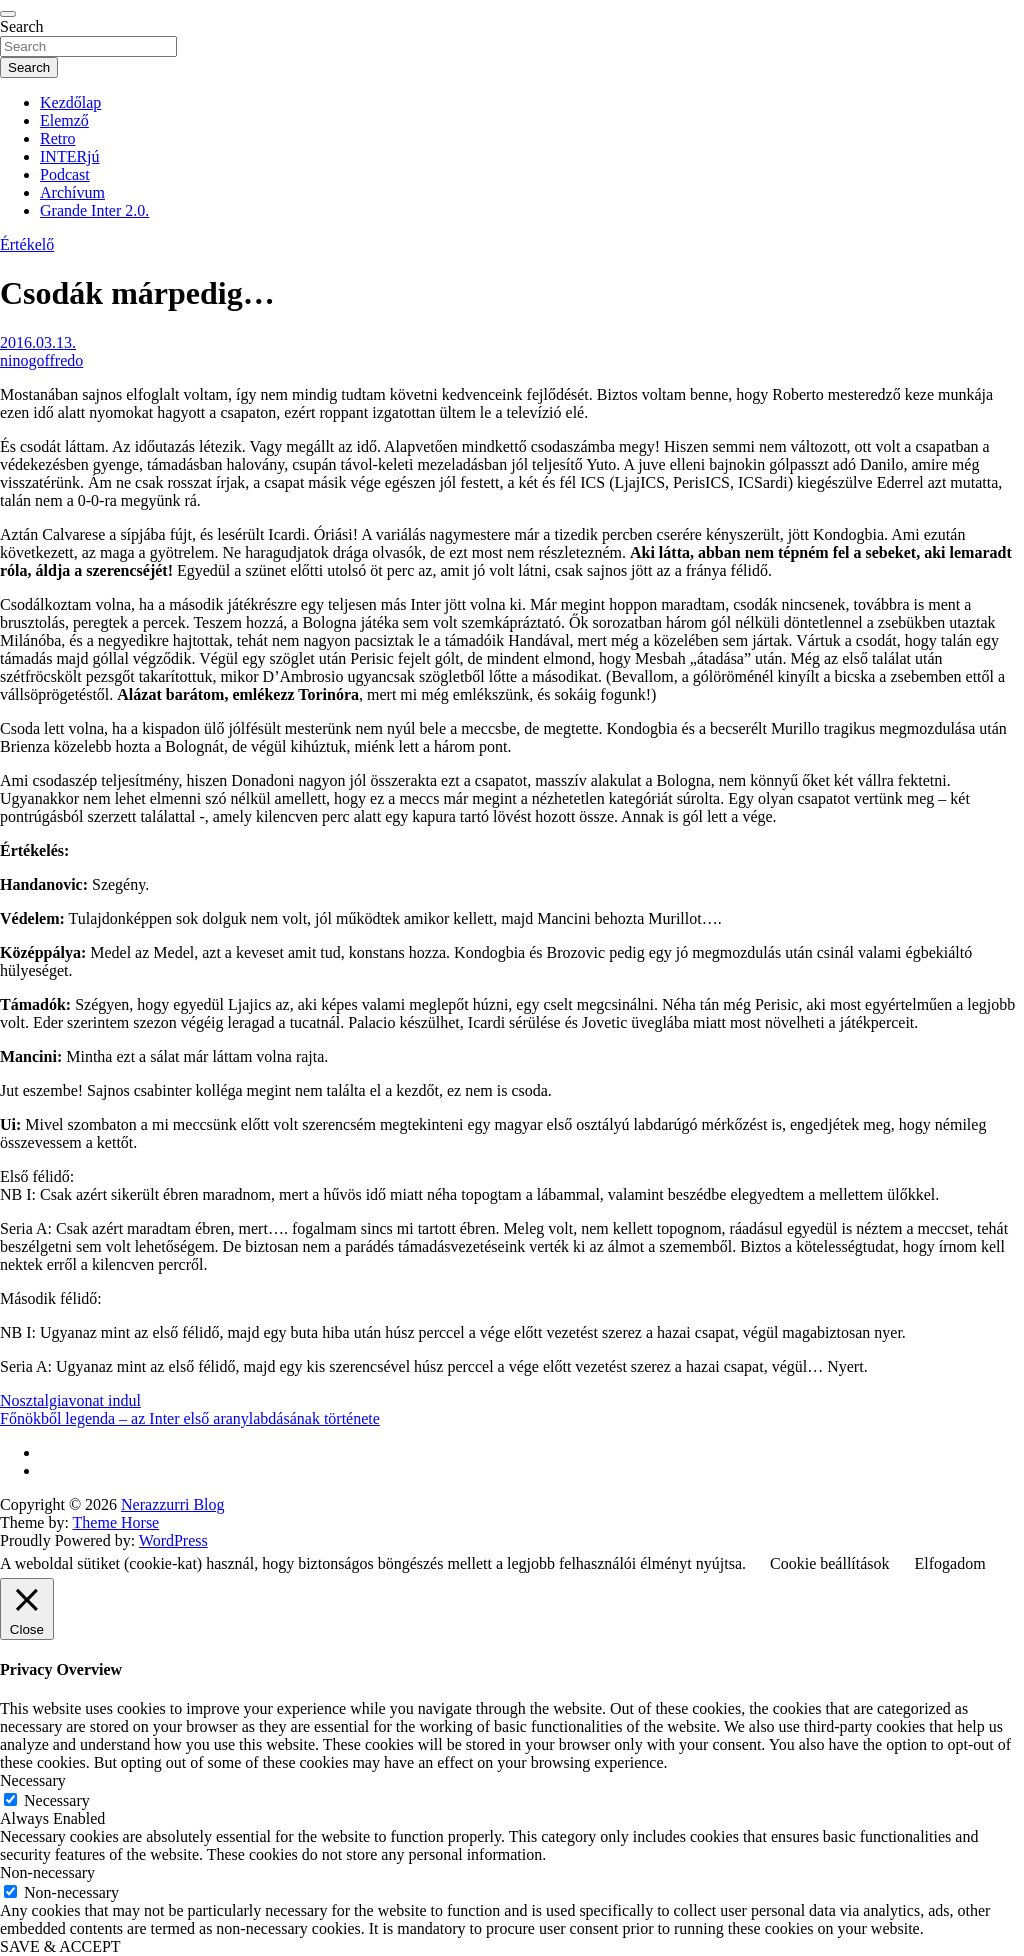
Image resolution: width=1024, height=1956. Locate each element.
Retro (58, 138)
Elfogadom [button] (950, 1563)
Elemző (64, 120)
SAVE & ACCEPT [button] (60, 1946)
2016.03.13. (38, 342)
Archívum (72, 192)
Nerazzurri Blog (173, 1504)
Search (22, 26)
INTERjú (70, 156)
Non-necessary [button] (47, 1872)
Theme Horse (116, 1522)
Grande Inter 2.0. (94, 210)
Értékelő (27, 244)
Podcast (65, 174)
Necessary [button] (33, 1780)
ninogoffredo (41, 360)
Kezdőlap (70, 102)
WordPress (173, 1540)
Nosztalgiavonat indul (70, 1400)
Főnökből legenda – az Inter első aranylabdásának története (190, 1418)
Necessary (57, 1800)
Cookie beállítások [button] (830, 1563)
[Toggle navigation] (8, 14)
